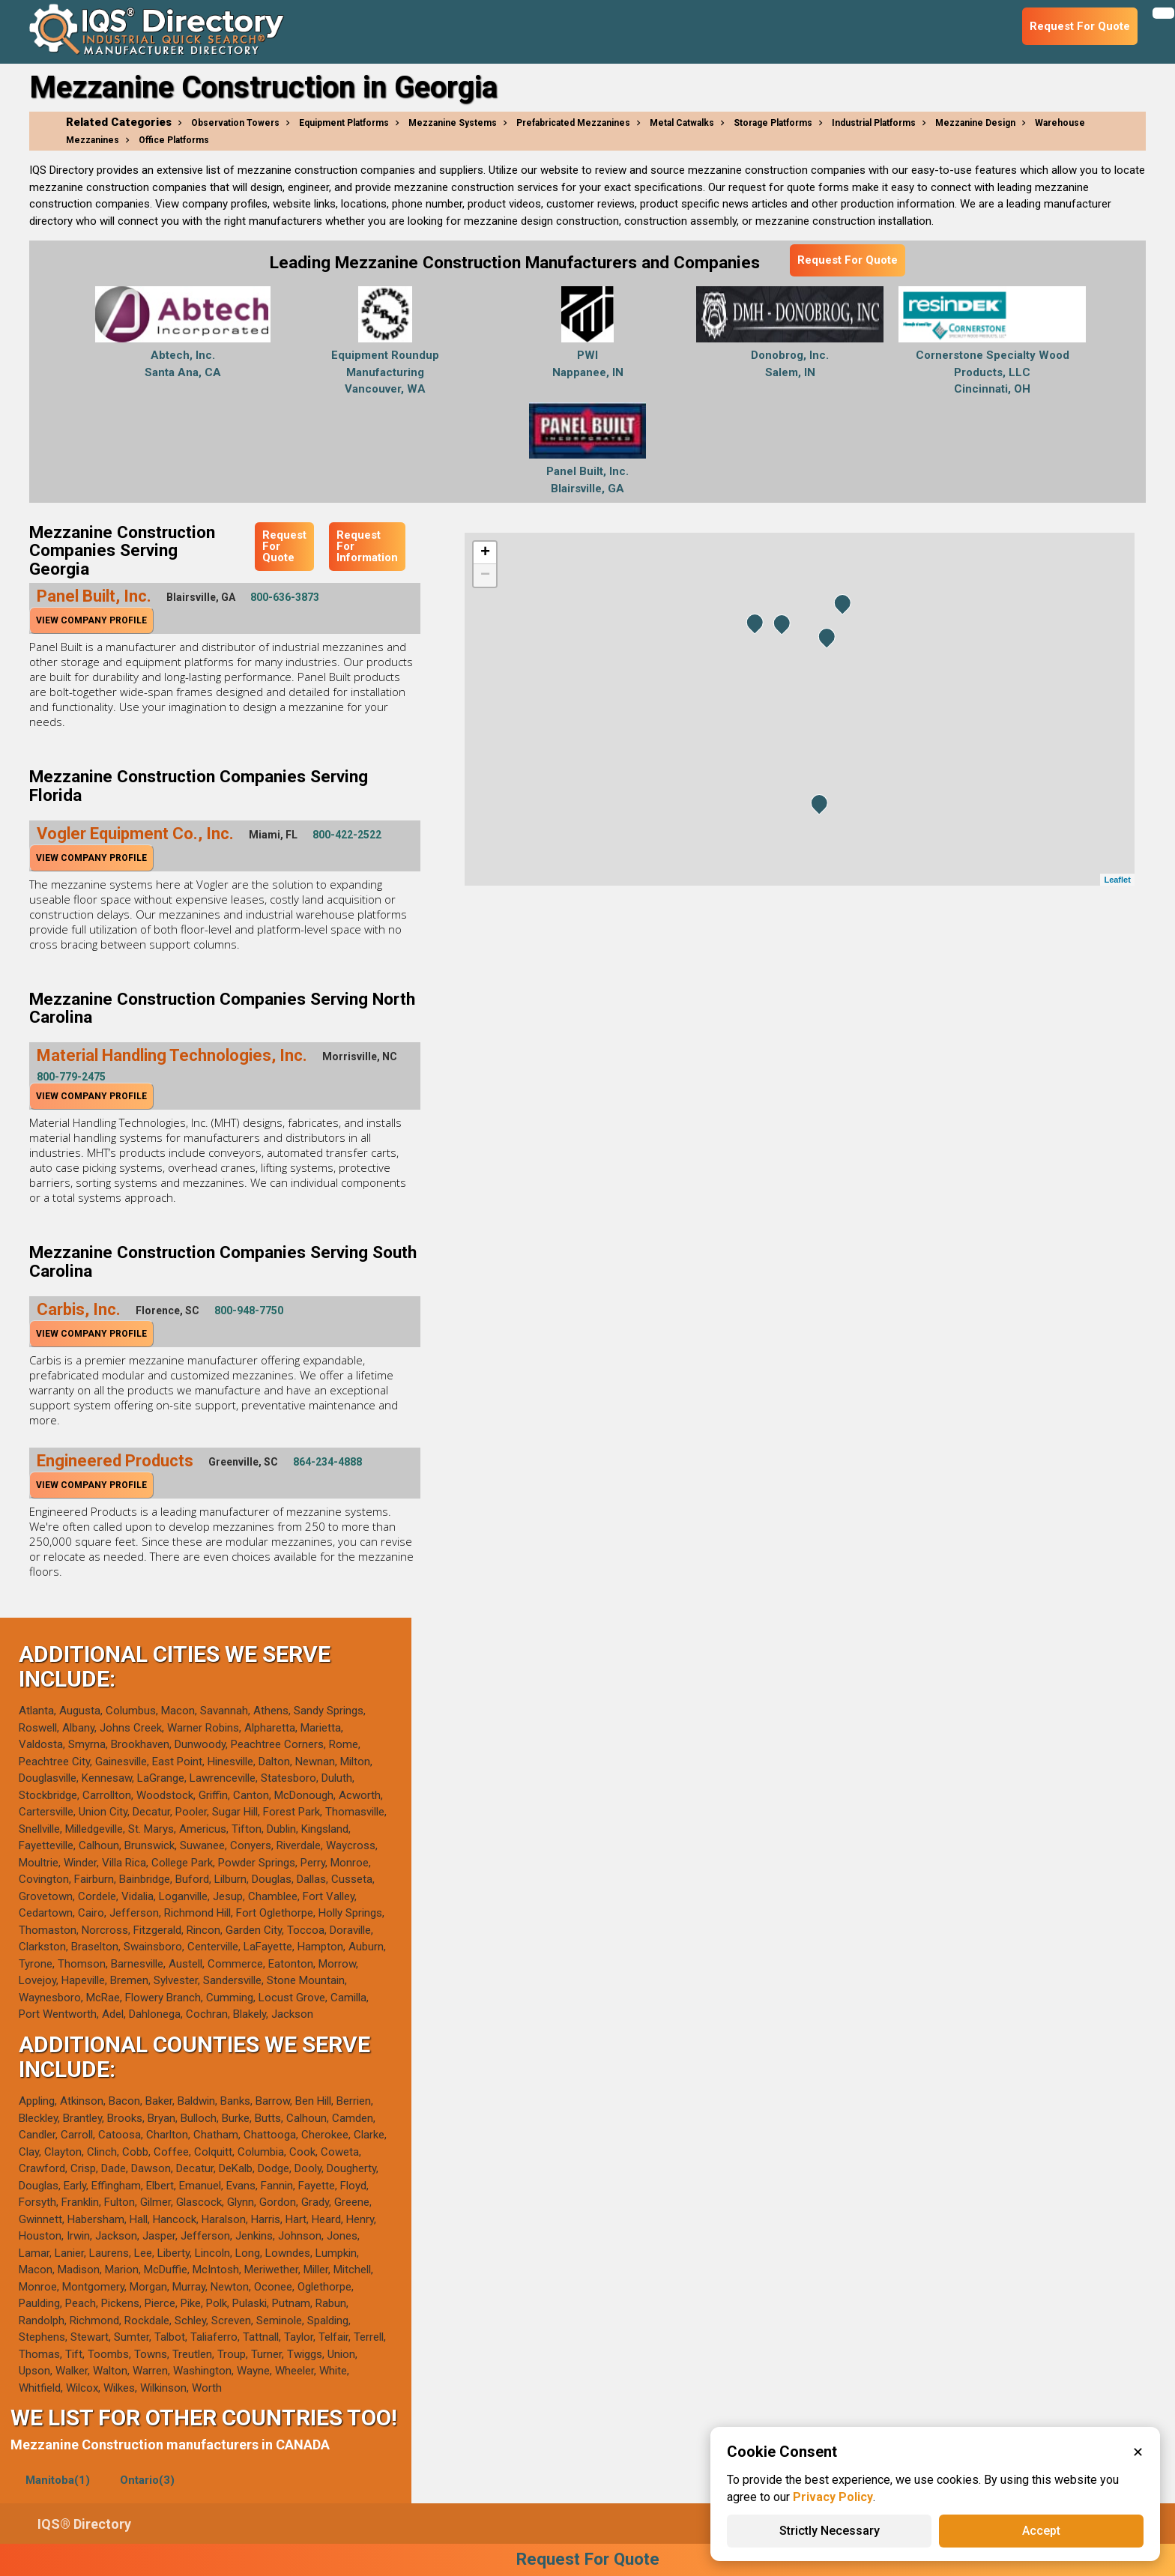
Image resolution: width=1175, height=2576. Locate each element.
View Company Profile (91, 620)
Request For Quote (847, 260)
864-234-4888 (327, 1462)
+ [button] (485, 553)
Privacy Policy (833, 2497)
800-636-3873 (284, 597)
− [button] (485, 575)
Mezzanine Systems (452, 123)
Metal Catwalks (682, 123)
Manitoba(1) (57, 2480)
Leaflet (1117, 879)
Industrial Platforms (874, 123)
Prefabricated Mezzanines (573, 123)
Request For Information (367, 546)
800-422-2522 (346, 835)
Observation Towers (235, 123)
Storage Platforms (773, 123)
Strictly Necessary (829, 2531)
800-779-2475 (71, 1077)
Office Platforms (174, 140)
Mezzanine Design (975, 123)
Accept (1041, 2531)
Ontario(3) (147, 2480)
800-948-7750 (248, 1310)
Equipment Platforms (344, 123)
